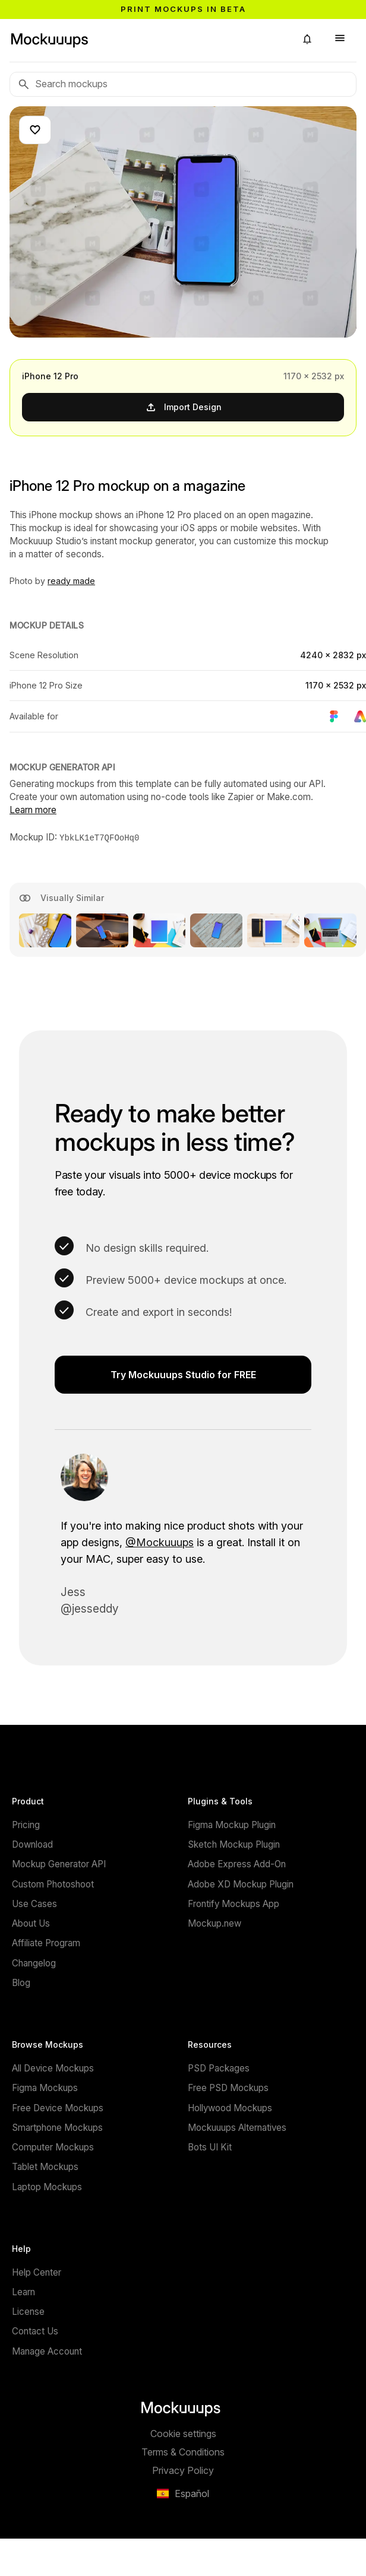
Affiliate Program (46, 1942)
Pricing (26, 1824)
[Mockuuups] (148, 39)
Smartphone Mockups (57, 2127)
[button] (307, 39)
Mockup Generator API (59, 1863)
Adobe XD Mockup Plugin (241, 1883)
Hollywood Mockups (230, 2107)
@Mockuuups (159, 1542)
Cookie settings (183, 2433)
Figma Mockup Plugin (232, 1824)
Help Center (36, 2271)
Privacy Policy (183, 2470)
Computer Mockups (53, 2146)
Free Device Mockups (57, 2107)
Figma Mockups (45, 2087)
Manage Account (47, 2350)
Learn (23, 2291)
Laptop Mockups (47, 2186)
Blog (21, 1982)
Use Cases (34, 1903)
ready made (71, 581)
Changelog (34, 1962)
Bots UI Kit (210, 2146)
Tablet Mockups (45, 2166)
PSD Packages (219, 2067)
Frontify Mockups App (233, 1903)
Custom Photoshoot (53, 1883)
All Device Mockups (53, 2067)
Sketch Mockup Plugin (234, 1843)
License (28, 2311)
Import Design (183, 407)
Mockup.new (214, 1922)
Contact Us (35, 2330)
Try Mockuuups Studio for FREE (183, 1374)
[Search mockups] (183, 84)
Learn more (33, 810)
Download (32, 1843)
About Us (31, 1922)
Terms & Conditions (183, 2451)
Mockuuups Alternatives (237, 2127)
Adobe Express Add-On (237, 1863)
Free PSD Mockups (228, 2087)
